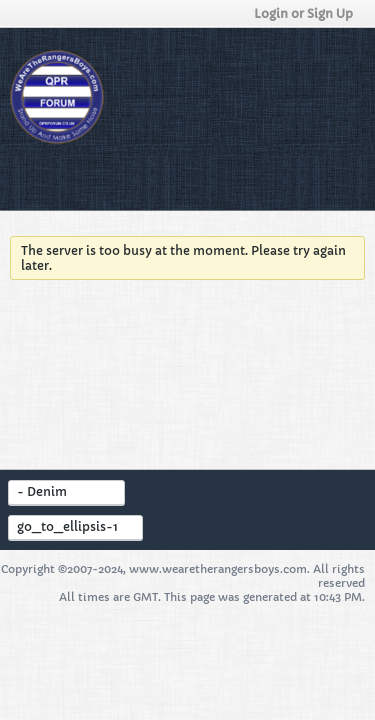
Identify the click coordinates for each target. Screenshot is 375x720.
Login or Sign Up (309, 13)
